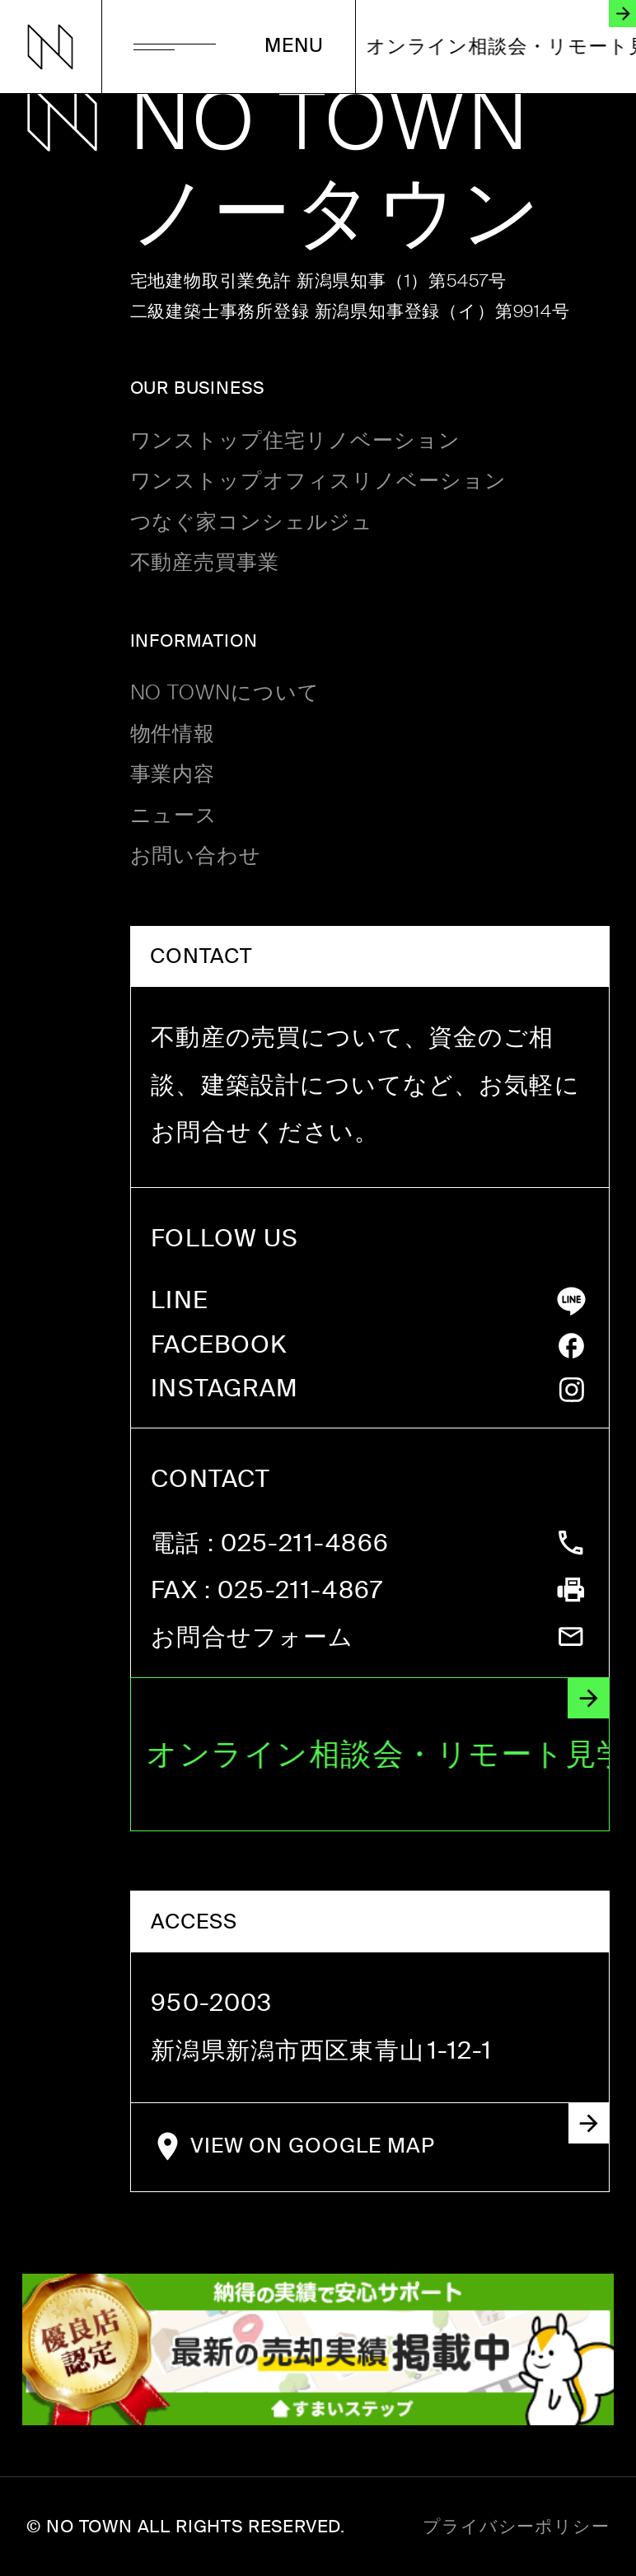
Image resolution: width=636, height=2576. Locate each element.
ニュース (174, 816)
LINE (179, 1301)
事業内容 (173, 774)
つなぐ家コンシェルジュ (252, 522)
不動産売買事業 (205, 563)
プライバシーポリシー (516, 2527)
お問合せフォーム (252, 1638)
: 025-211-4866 (270, 1544)
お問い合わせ (196, 856)
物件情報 (173, 734)
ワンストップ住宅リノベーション (295, 441)
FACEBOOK (219, 1346)
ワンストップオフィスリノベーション (318, 481)
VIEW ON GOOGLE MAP (399, 2131)
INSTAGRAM (224, 1389)
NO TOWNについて (225, 693)
